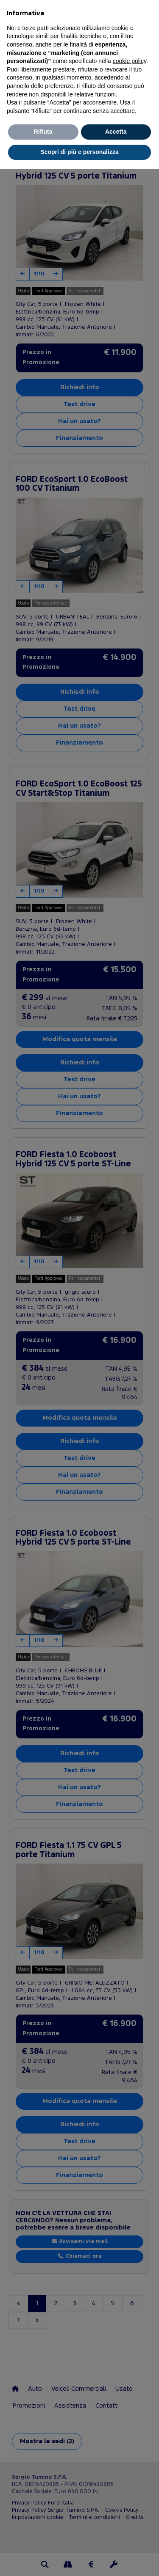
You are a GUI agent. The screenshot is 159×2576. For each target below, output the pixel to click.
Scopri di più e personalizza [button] (79, 151)
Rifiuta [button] (43, 131)
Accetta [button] (116, 131)
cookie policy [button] (129, 61)
